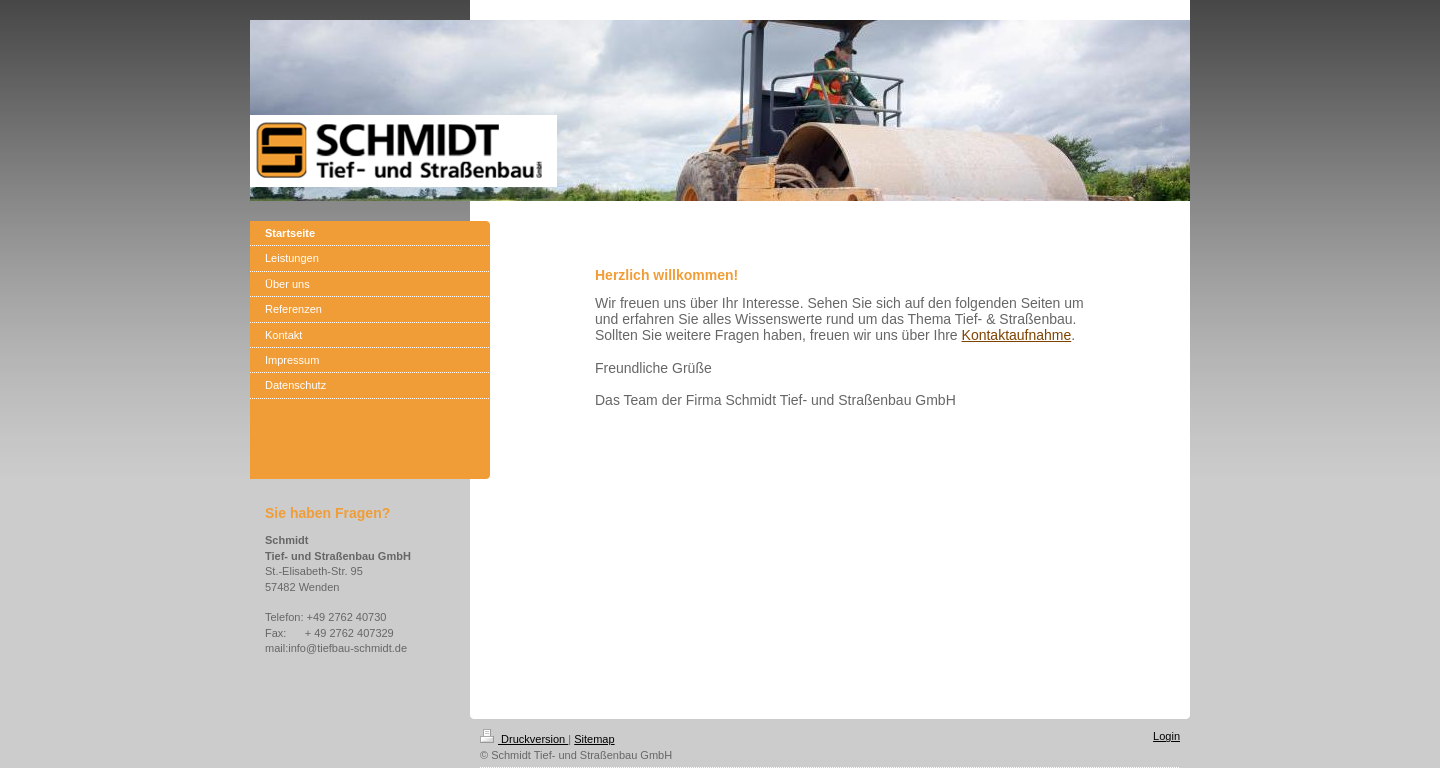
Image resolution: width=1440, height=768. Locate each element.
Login (1166, 736)
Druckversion (524, 739)
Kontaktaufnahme (1017, 335)
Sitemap (594, 739)
